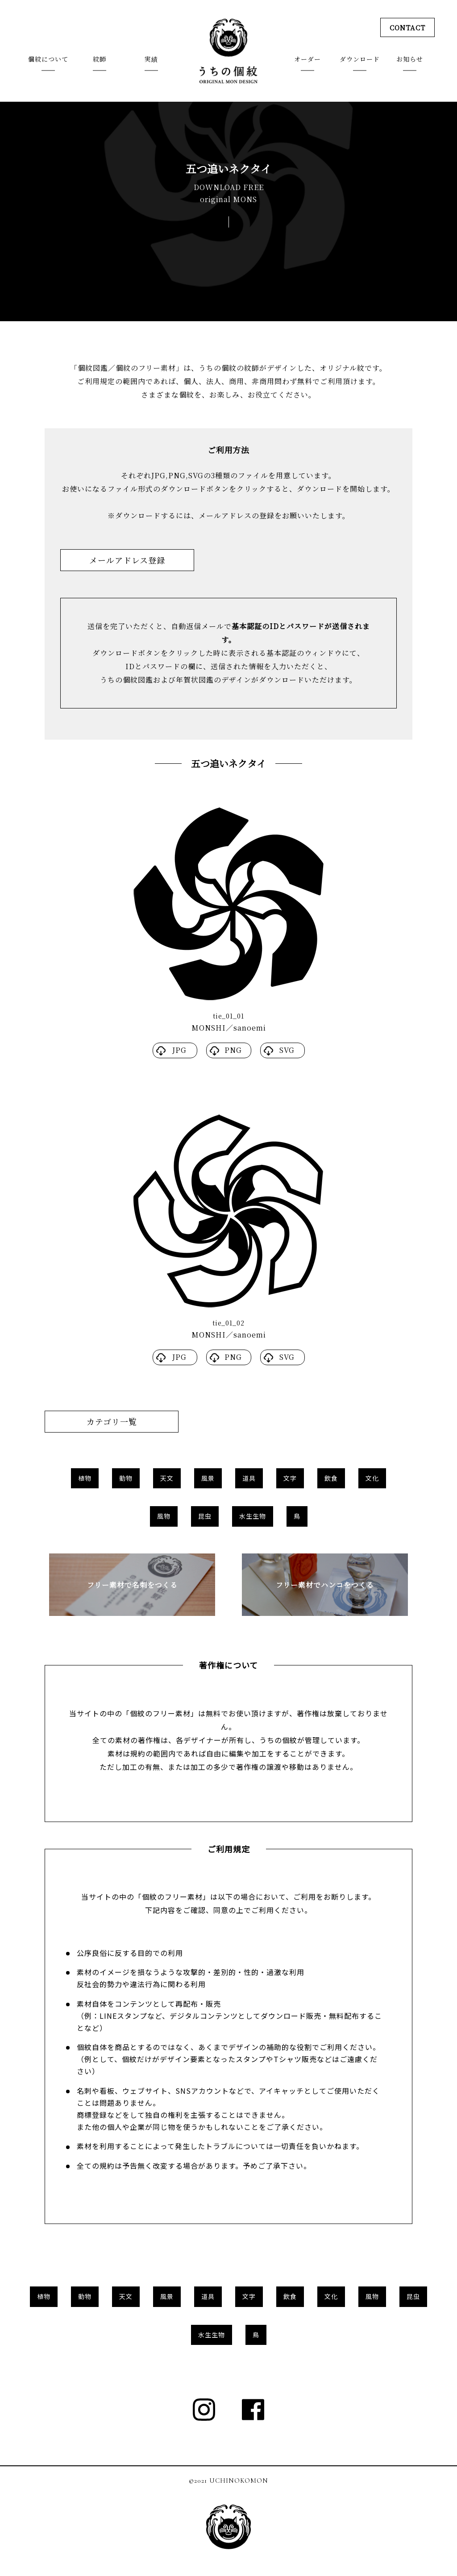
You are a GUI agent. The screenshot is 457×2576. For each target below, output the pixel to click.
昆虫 (205, 1516)
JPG (179, 1050)
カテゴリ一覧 (112, 1421)
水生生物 (252, 1516)
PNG (233, 1050)
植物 (84, 1478)
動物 (126, 1478)
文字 (290, 1478)
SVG (287, 1050)
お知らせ (409, 59)
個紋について (48, 59)
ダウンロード (360, 59)
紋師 (99, 59)
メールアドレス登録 (127, 560)
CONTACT (406, 28)
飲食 (331, 1478)
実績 (151, 59)
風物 (163, 1516)
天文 (167, 1478)
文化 (372, 1478)
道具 (249, 1478)
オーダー (307, 59)
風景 (208, 1478)
